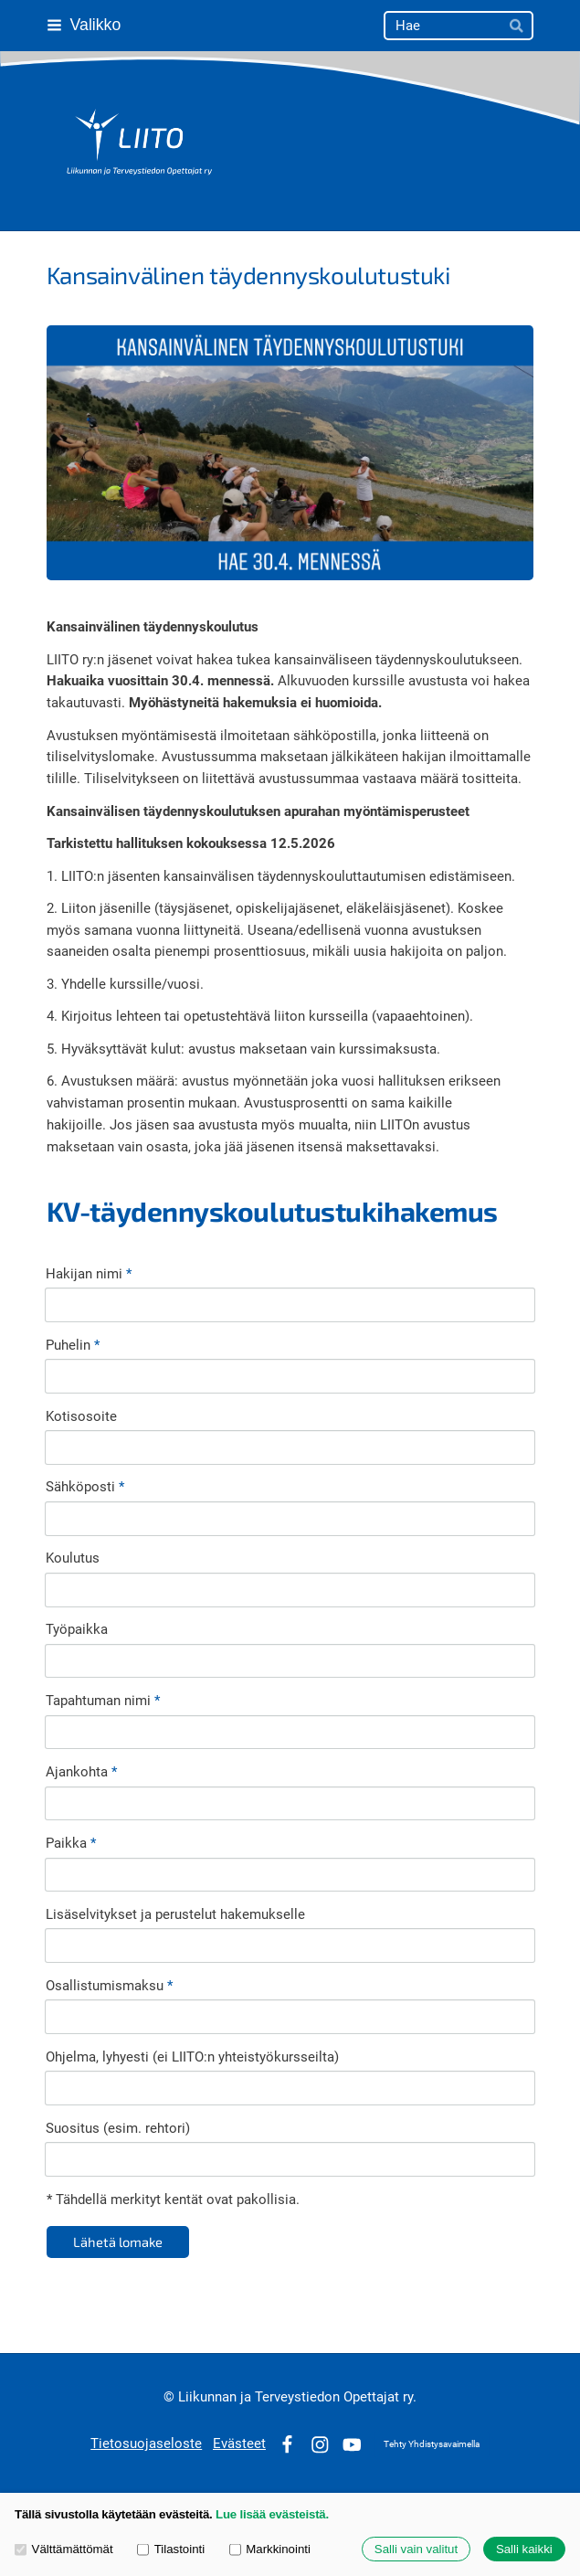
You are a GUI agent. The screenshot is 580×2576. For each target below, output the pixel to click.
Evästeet (239, 2443)
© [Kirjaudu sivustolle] (170, 2397)
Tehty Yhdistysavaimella (432, 2444)
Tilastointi (171, 2549)
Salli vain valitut (416, 2549)
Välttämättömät (64, 2549)
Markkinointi (270, 2549)
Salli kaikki (524, 2549)
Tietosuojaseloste (146, 2443)
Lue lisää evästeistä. (272, 2514)
